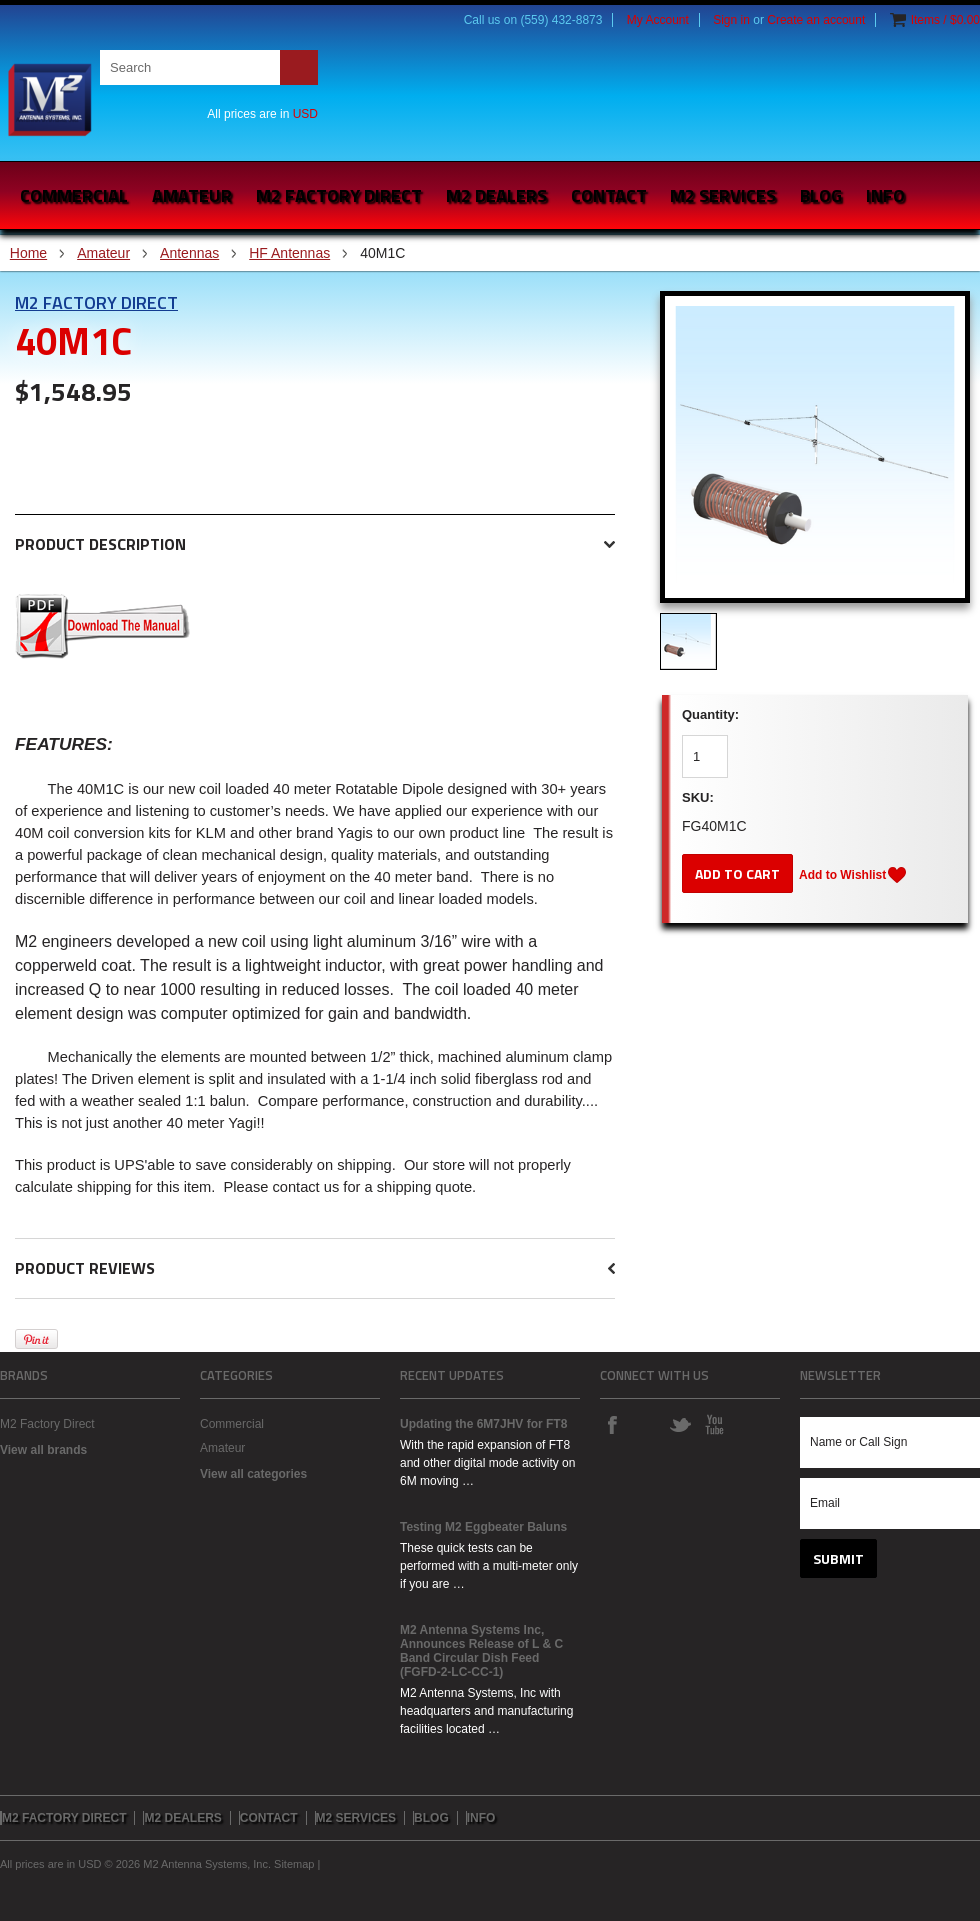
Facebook (612, 1424)
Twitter (680, 1424)
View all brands (43, 1450)
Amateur (192, 195)
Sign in (731, 20)
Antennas (189, 253)
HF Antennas (289, 253)
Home (28, 253)
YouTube (714, 1424)
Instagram (646, 1424)
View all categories (253, 1474)
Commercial (74, 195)
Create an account (816, 20)
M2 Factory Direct (96, 302)
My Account (658, 20)
